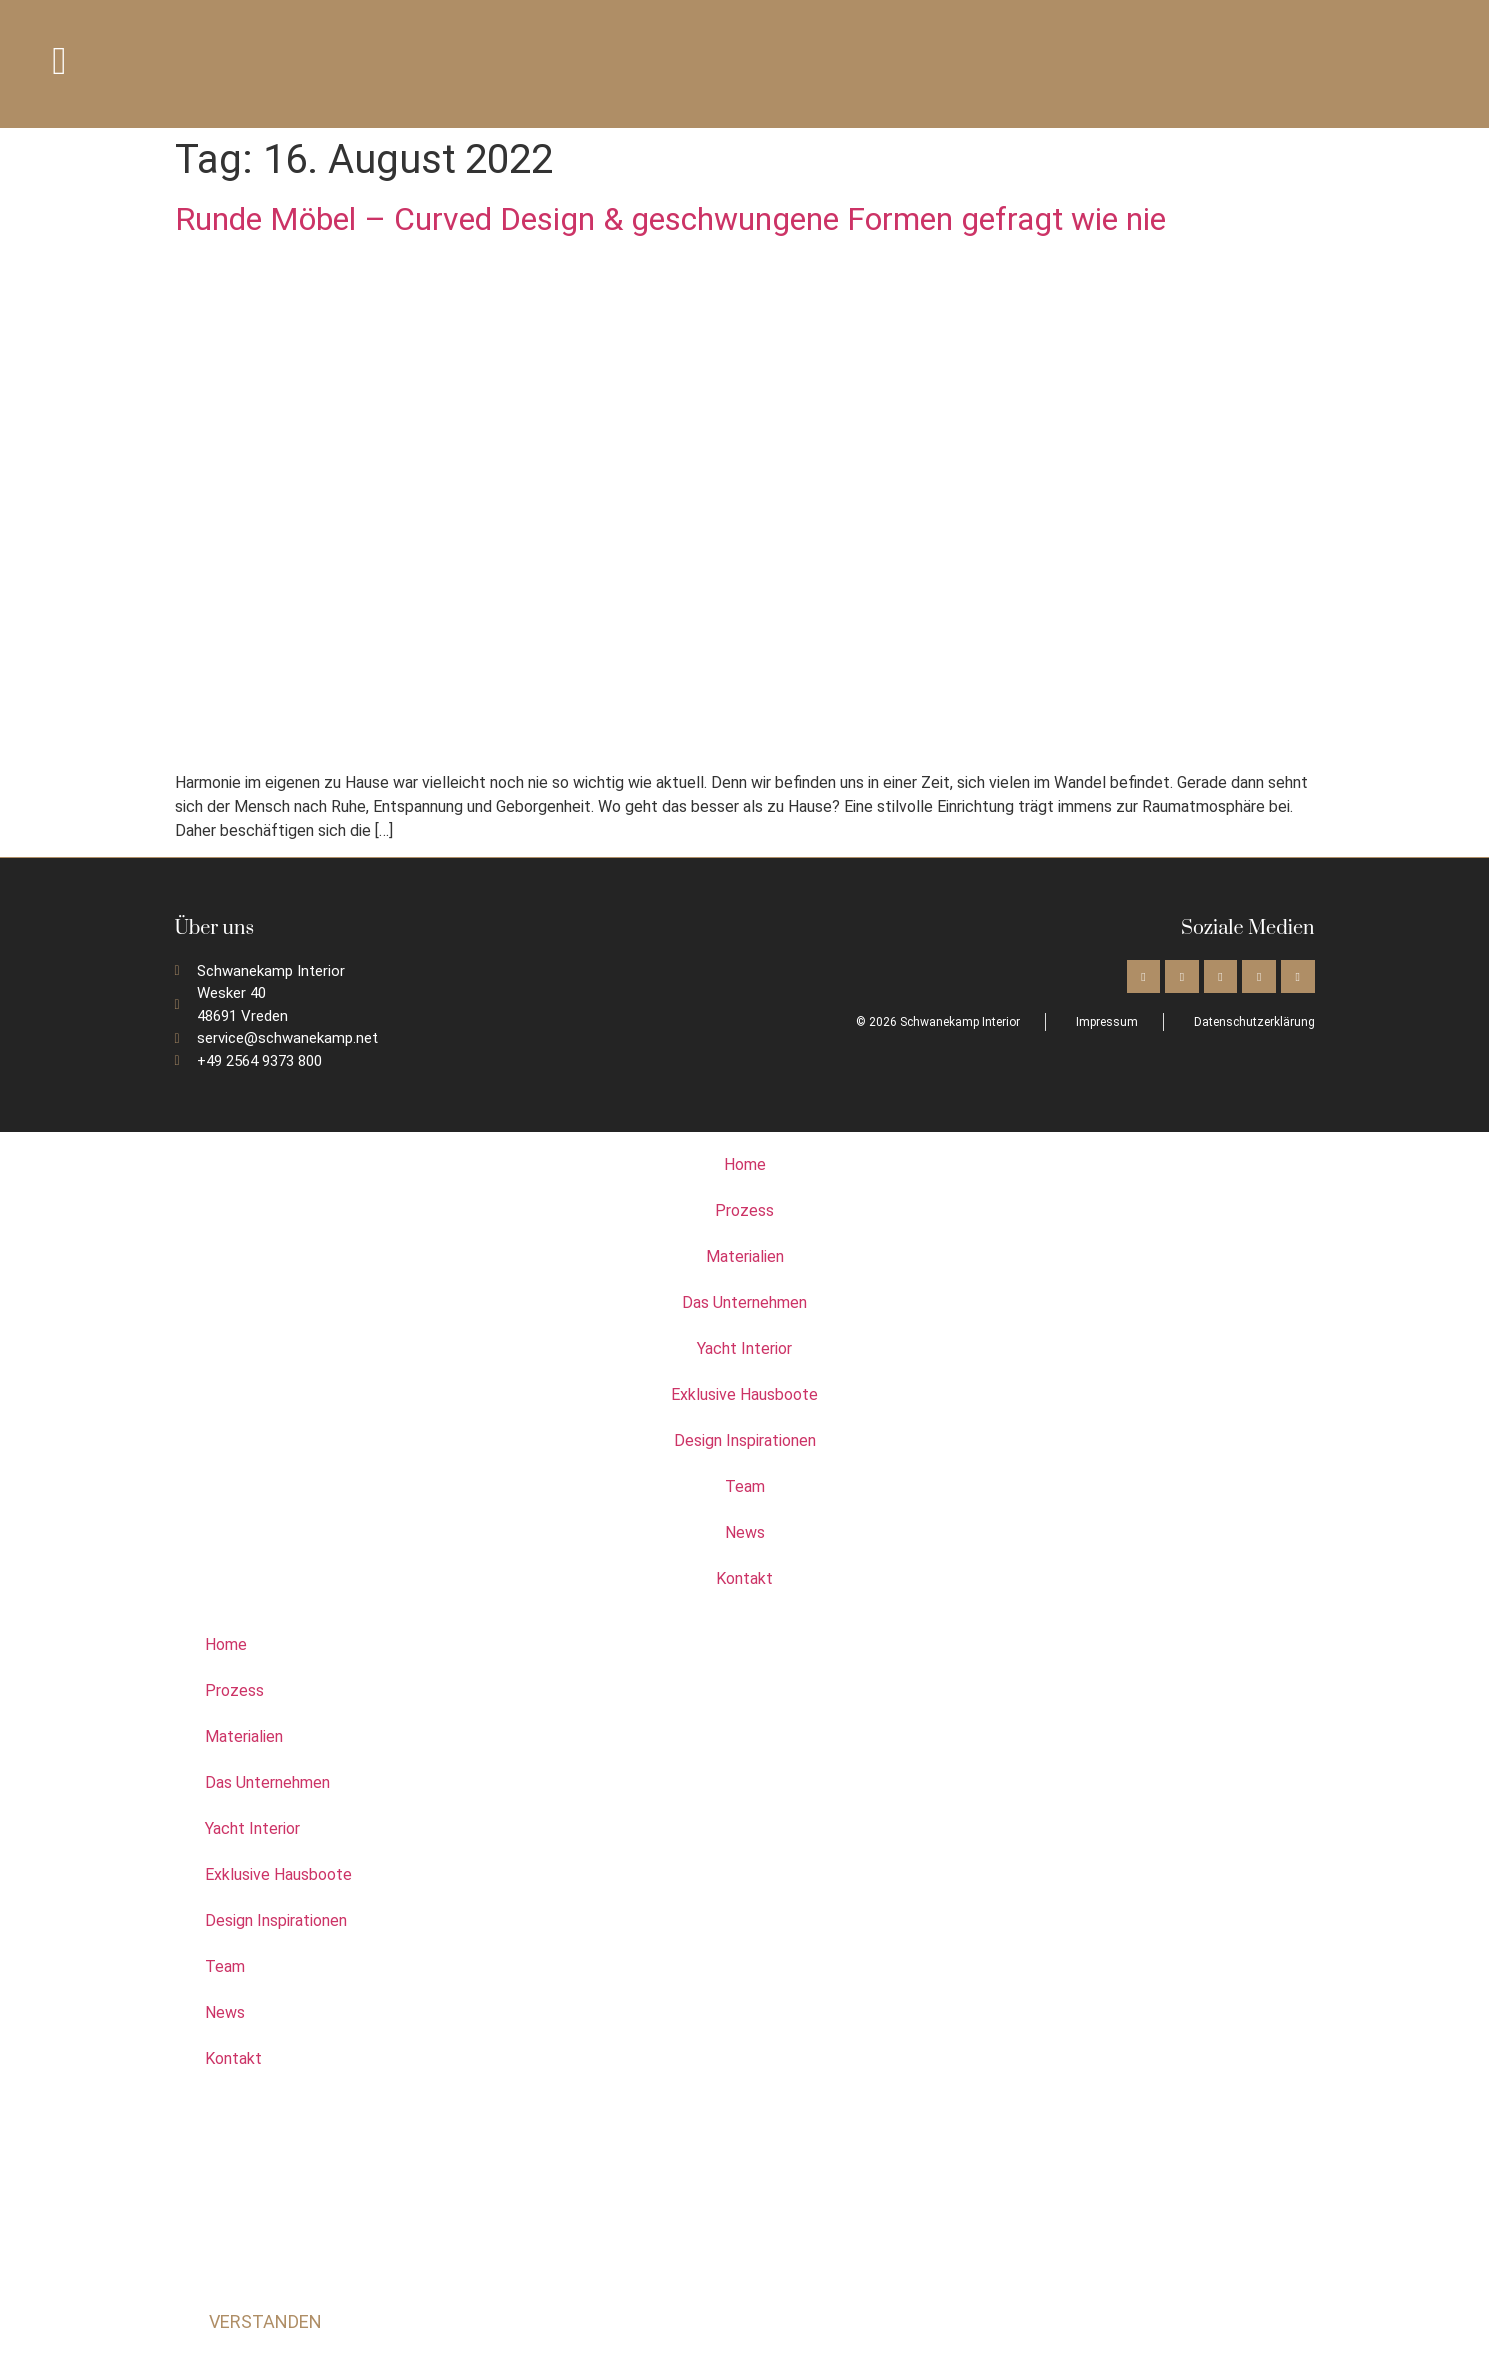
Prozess (744, 1210)
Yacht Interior (744, 1348)
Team (745, 1486)
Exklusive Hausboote (744, 1394)
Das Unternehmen (744, 1302)
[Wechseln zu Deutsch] (1382, 63)
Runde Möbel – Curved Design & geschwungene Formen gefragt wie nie (670, 219)
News (745, 1532)
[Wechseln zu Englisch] (1344, 63)
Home (745, 1164)
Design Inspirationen (745, 1440)
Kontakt (744, 1578)
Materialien (745, 1256)
